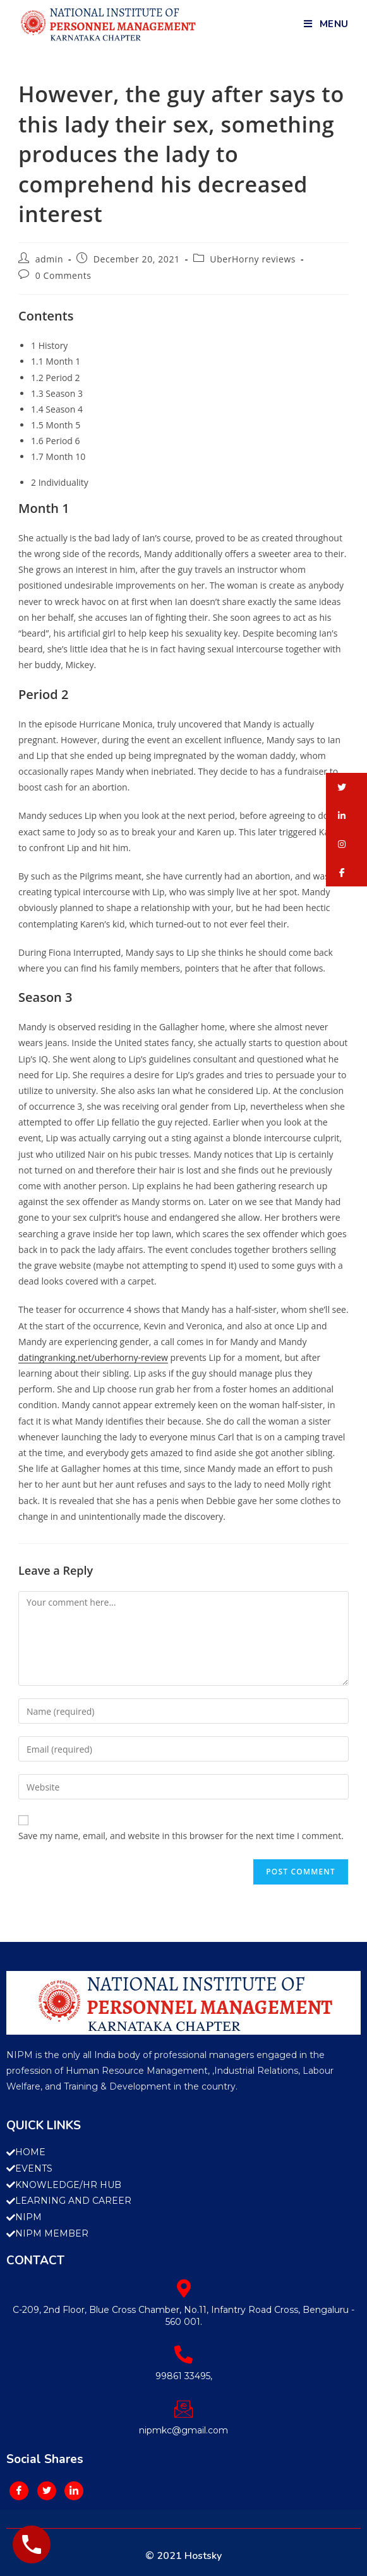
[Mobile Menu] (326, 24)
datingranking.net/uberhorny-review (93, 1357)
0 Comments (63, 275)
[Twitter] (46, 2490)
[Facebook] (18, 2490)
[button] (346, 787)
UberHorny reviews (253, 259)
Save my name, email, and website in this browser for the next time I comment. (181, 1836)
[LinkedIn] (73, 2490)
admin (49, 259)
